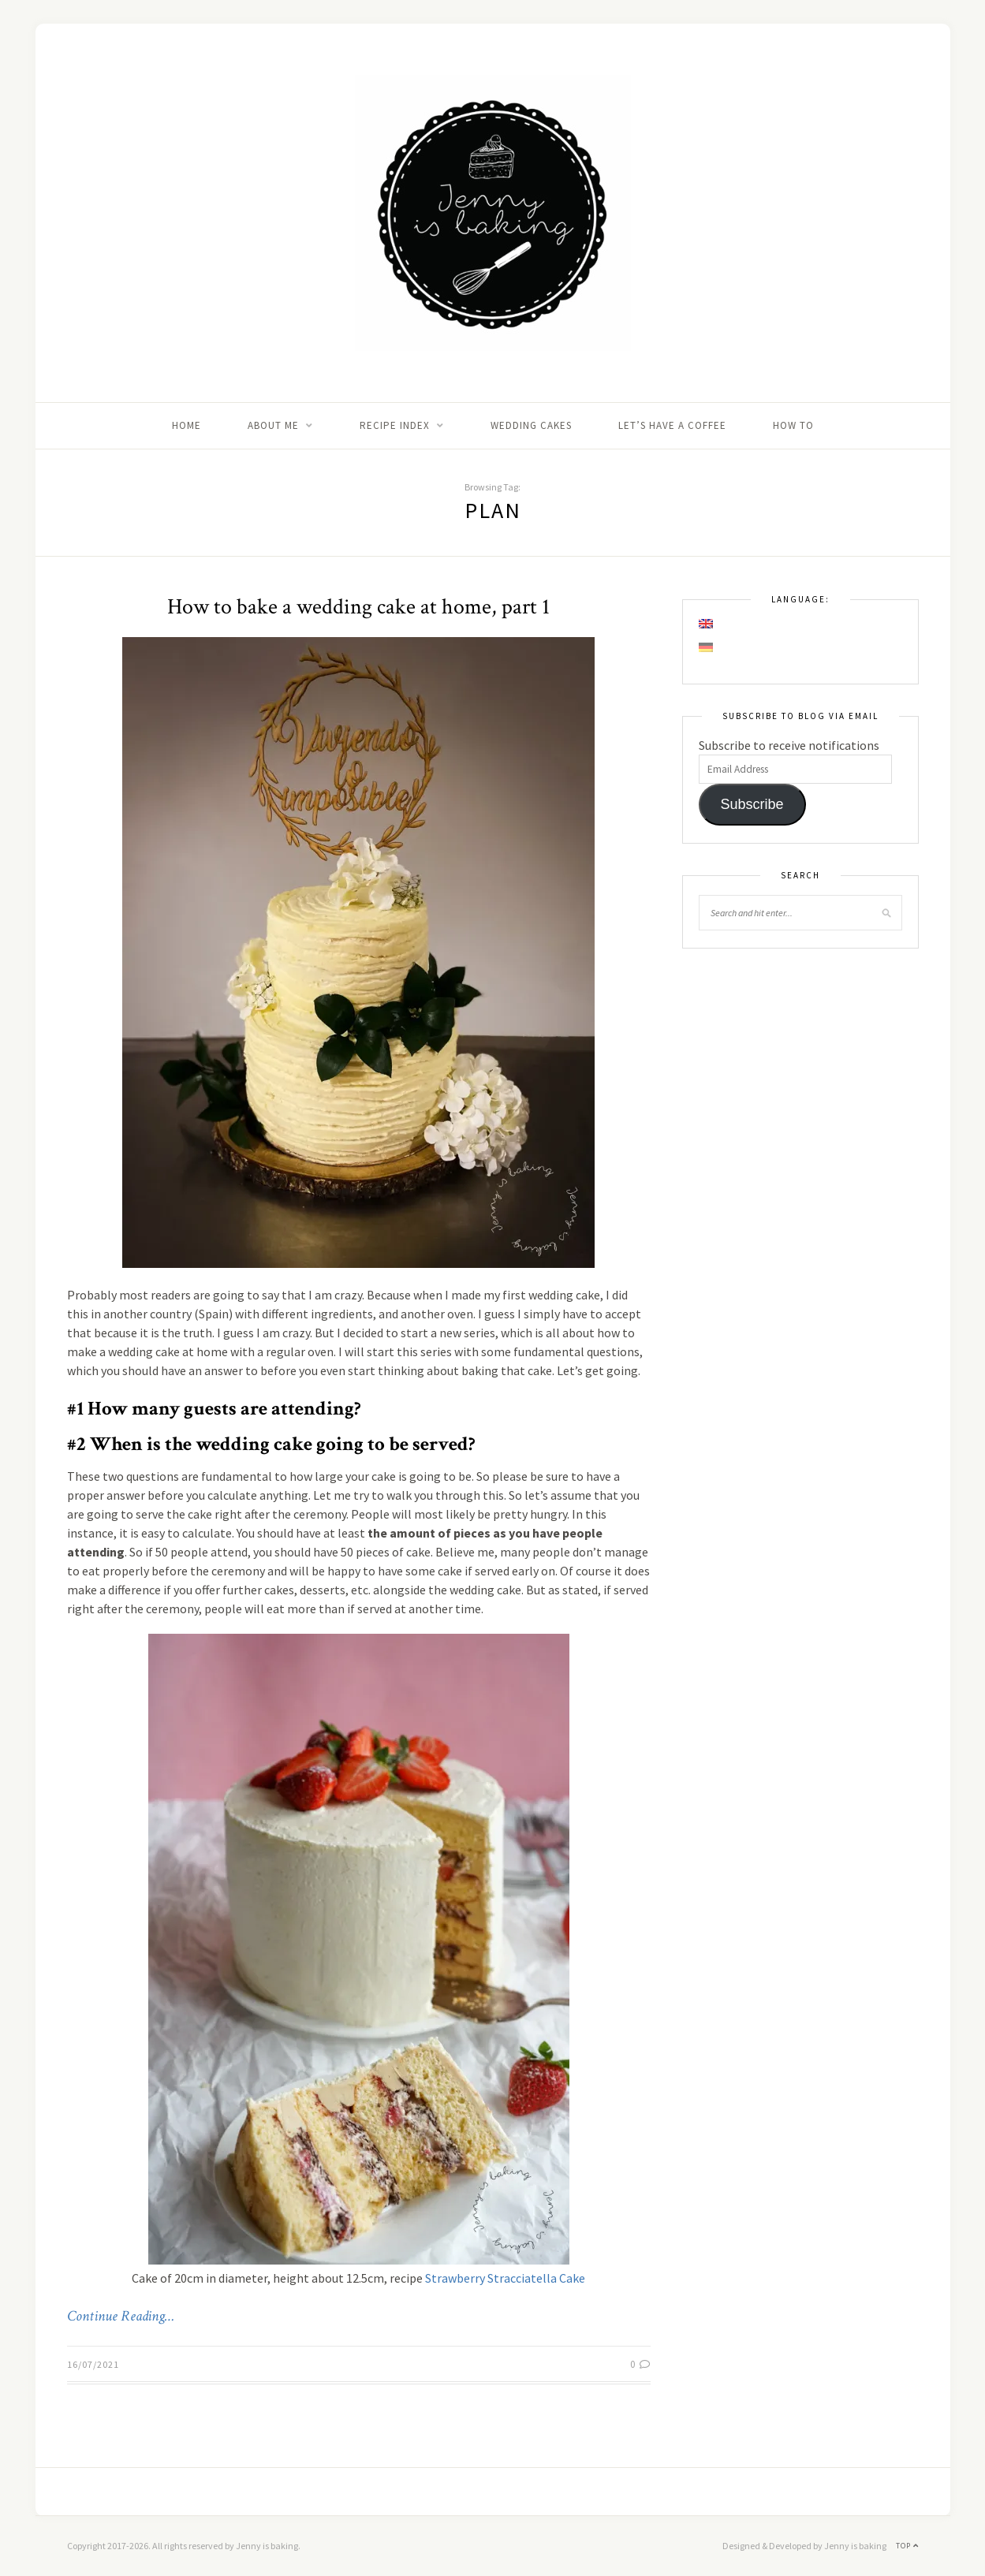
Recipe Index (395, 425)
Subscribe (751, 804)
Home (186, 425)
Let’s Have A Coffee (672, 425)
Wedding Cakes (531, 425)
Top (907, 2546)
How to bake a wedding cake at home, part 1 (358, 606)
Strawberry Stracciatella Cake (505, 2278)
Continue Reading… (120, 2316)
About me (273, 425)
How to (793, 425)
